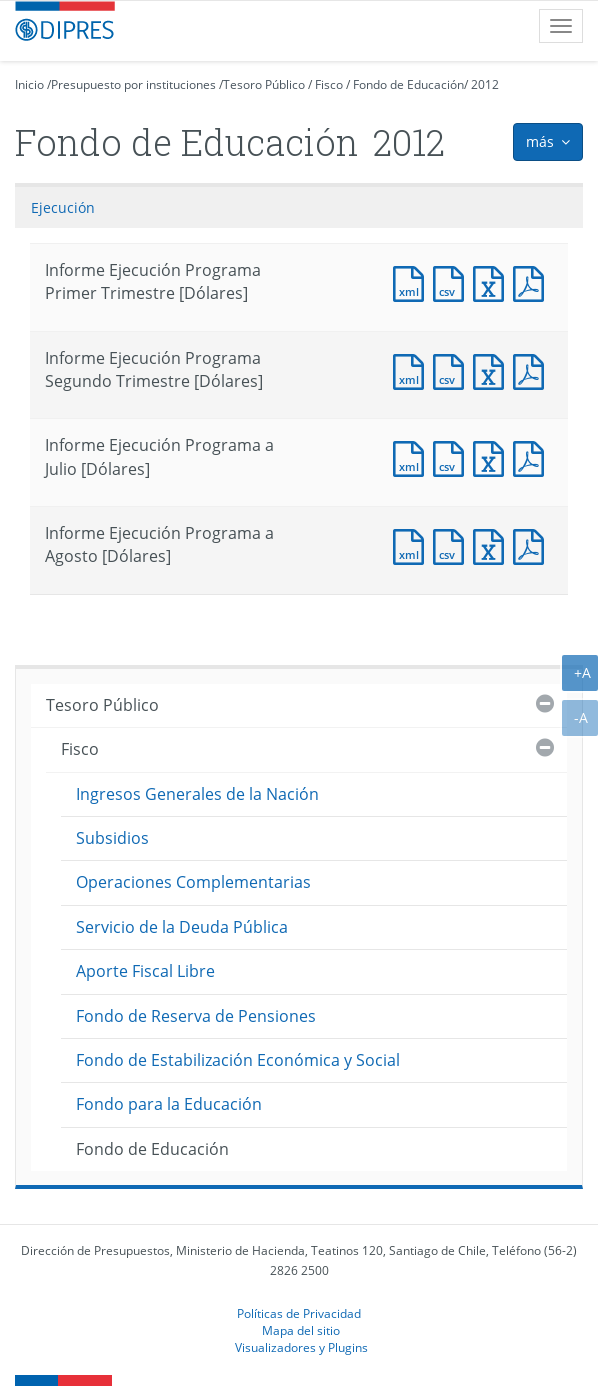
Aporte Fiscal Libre (145, 971)
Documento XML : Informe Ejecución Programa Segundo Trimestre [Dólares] (413, 369)
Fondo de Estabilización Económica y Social (238, 1060)
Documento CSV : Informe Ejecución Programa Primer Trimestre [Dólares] (453, 281)
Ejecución (63, 207)
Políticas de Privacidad (299, 1313)
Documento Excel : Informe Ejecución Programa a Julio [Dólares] (493, 456)
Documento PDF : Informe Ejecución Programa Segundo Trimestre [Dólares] (533, 369)
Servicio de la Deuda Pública (182, 927)
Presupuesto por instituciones (133, 84)
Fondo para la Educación (169, 1104)
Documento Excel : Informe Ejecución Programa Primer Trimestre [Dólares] (493, 281)
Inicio (29, 84)
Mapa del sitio (301, 1330)
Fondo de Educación (408, 84)
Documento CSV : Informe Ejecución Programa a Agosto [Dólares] (453, 544)
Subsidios (112, 838)
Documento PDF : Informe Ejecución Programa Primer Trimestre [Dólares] (533, 281)
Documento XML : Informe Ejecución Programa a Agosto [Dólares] (413, 544)
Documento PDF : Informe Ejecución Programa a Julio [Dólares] (533, 456)
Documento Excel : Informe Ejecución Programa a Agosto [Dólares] (493, 544)
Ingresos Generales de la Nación (197, 794)
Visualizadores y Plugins (301, 1347)
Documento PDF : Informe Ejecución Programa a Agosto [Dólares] (533, 544)
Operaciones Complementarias (193, 882)
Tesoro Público (264, 84)
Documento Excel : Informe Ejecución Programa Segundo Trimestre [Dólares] (493, 369)
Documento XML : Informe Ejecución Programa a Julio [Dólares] (413, 456)
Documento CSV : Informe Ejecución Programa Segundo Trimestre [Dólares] (453, 369)
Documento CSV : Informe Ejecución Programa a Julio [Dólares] (453, 456)
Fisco (329, 84)
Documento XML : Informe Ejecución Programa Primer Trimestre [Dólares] (413, 281)
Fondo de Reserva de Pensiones (196, 1016)
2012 (485, 84)
